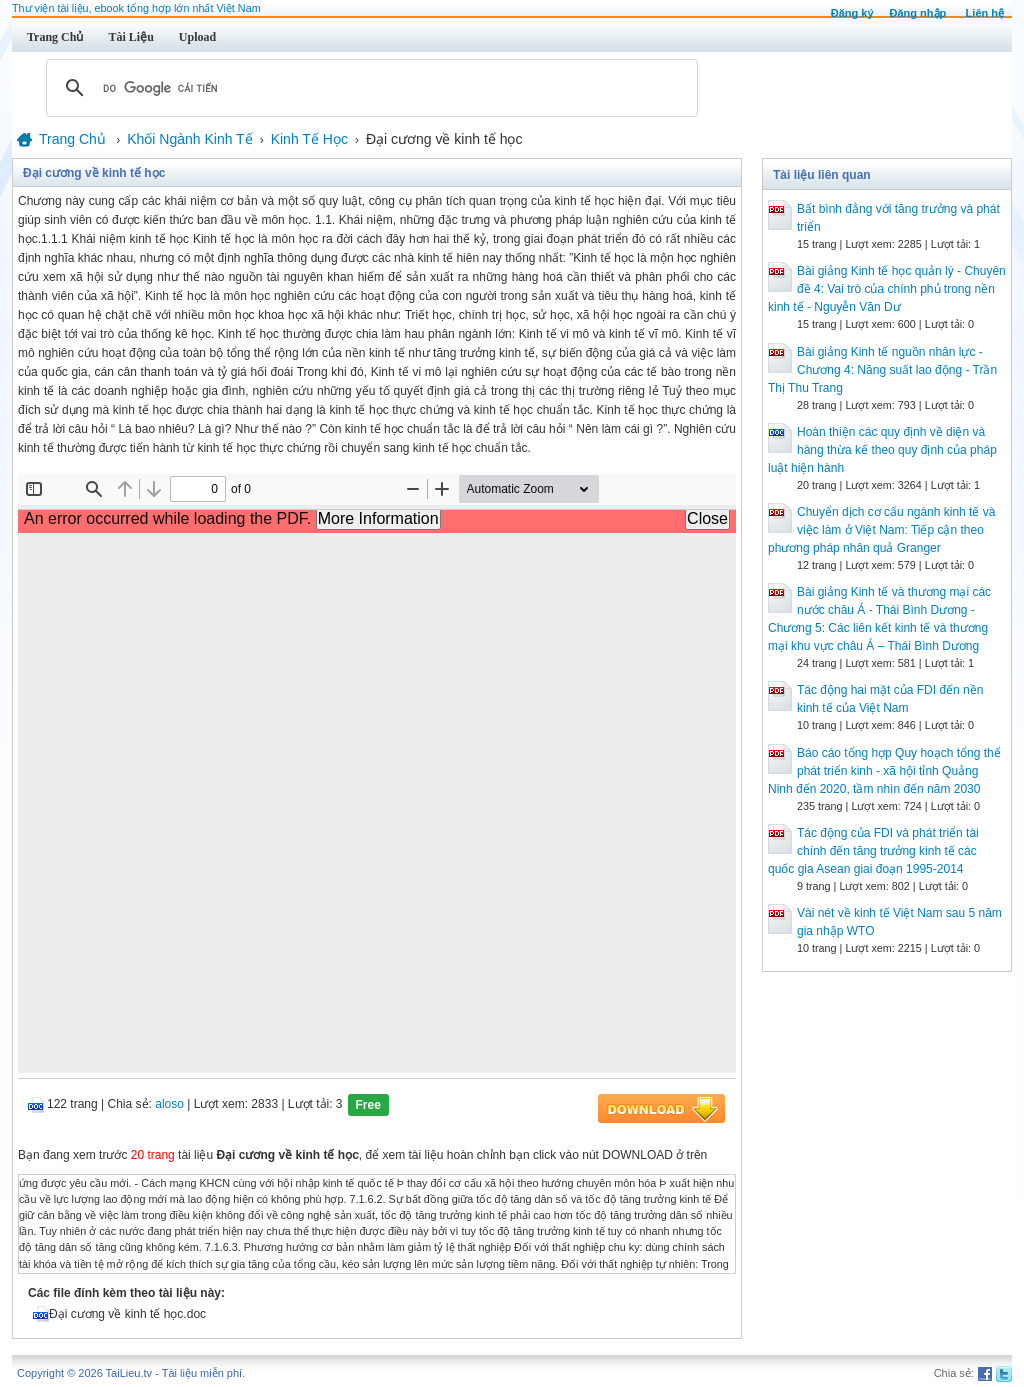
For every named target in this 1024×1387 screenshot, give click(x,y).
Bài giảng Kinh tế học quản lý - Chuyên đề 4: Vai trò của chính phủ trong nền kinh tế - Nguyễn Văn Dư (887, 289)
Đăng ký (852, 13)
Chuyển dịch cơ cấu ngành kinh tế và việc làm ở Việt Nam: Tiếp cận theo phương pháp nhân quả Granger (881, 530)
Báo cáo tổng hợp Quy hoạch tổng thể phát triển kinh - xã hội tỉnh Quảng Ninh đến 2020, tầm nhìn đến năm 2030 (884, 771)
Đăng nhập (918, 13)
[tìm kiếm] (369, 88)
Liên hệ (985, 13)
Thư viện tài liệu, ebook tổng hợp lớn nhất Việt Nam (136, 8)
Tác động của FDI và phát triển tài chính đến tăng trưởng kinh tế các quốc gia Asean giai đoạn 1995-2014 (873, 851)
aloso (169, 1104)
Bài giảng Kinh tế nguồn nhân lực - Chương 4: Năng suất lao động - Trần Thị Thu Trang (882, 370)
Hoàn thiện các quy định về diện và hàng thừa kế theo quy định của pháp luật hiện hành (882, 450)
